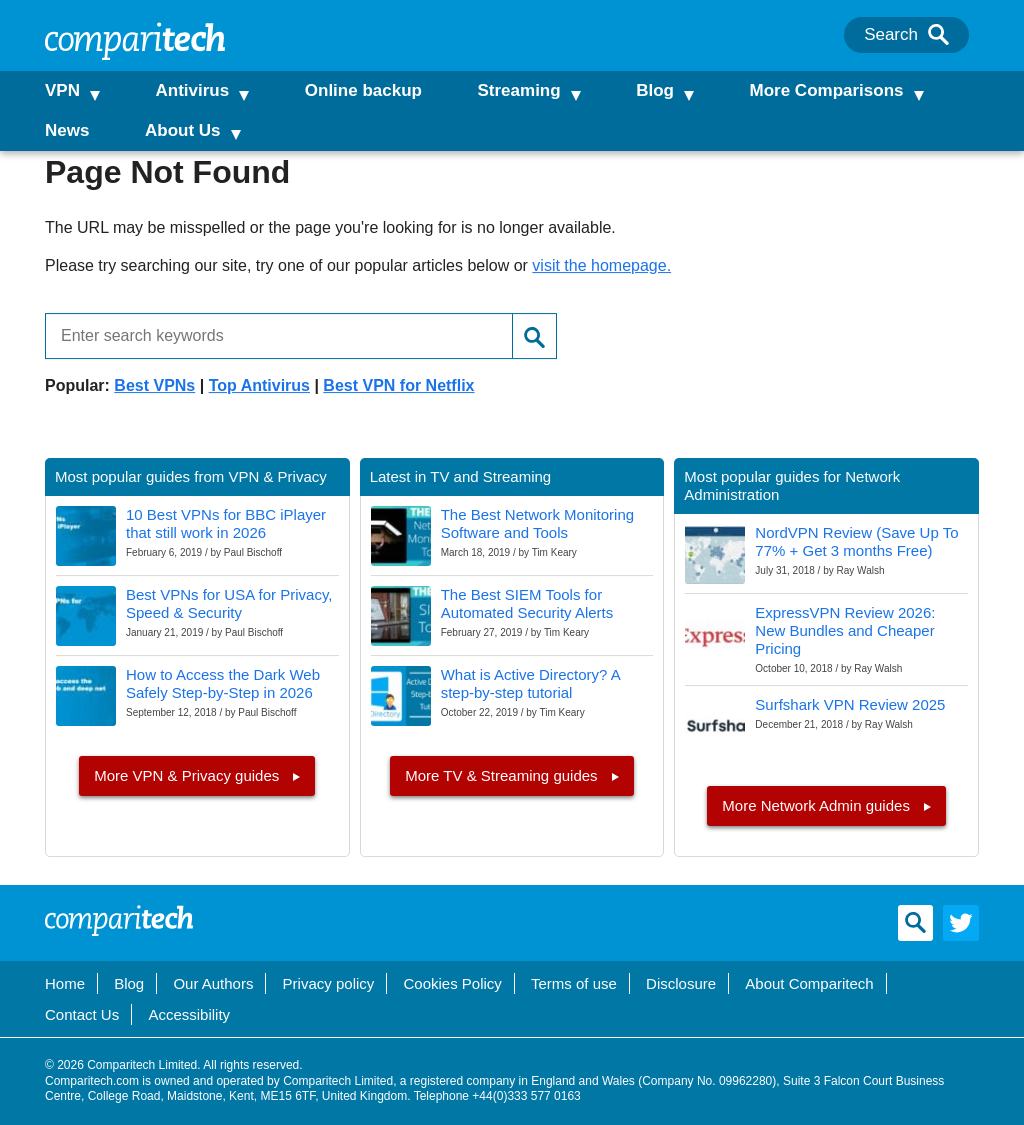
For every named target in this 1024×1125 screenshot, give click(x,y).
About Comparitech (809, 983)
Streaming (510, 90)
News (67, 130)
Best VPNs (154, 385)
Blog (643, 90)
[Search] (938, 35)
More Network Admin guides (818, 805)
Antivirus (189, 90)
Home (65, 983)
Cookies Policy (452, 983)
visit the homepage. (601, 265)
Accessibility (189, 1014)
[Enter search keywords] (271, 336)
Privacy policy (329, 983)
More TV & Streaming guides (503, 775)
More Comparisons (811, 90)
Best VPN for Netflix (398, 385)
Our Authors (213, 983)
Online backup (355, 90)
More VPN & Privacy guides (188, 775)
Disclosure (681, 983)
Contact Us (82, 1014)
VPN (62, 90)
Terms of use (574, 983)
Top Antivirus (259, 385)
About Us (183, 130)
